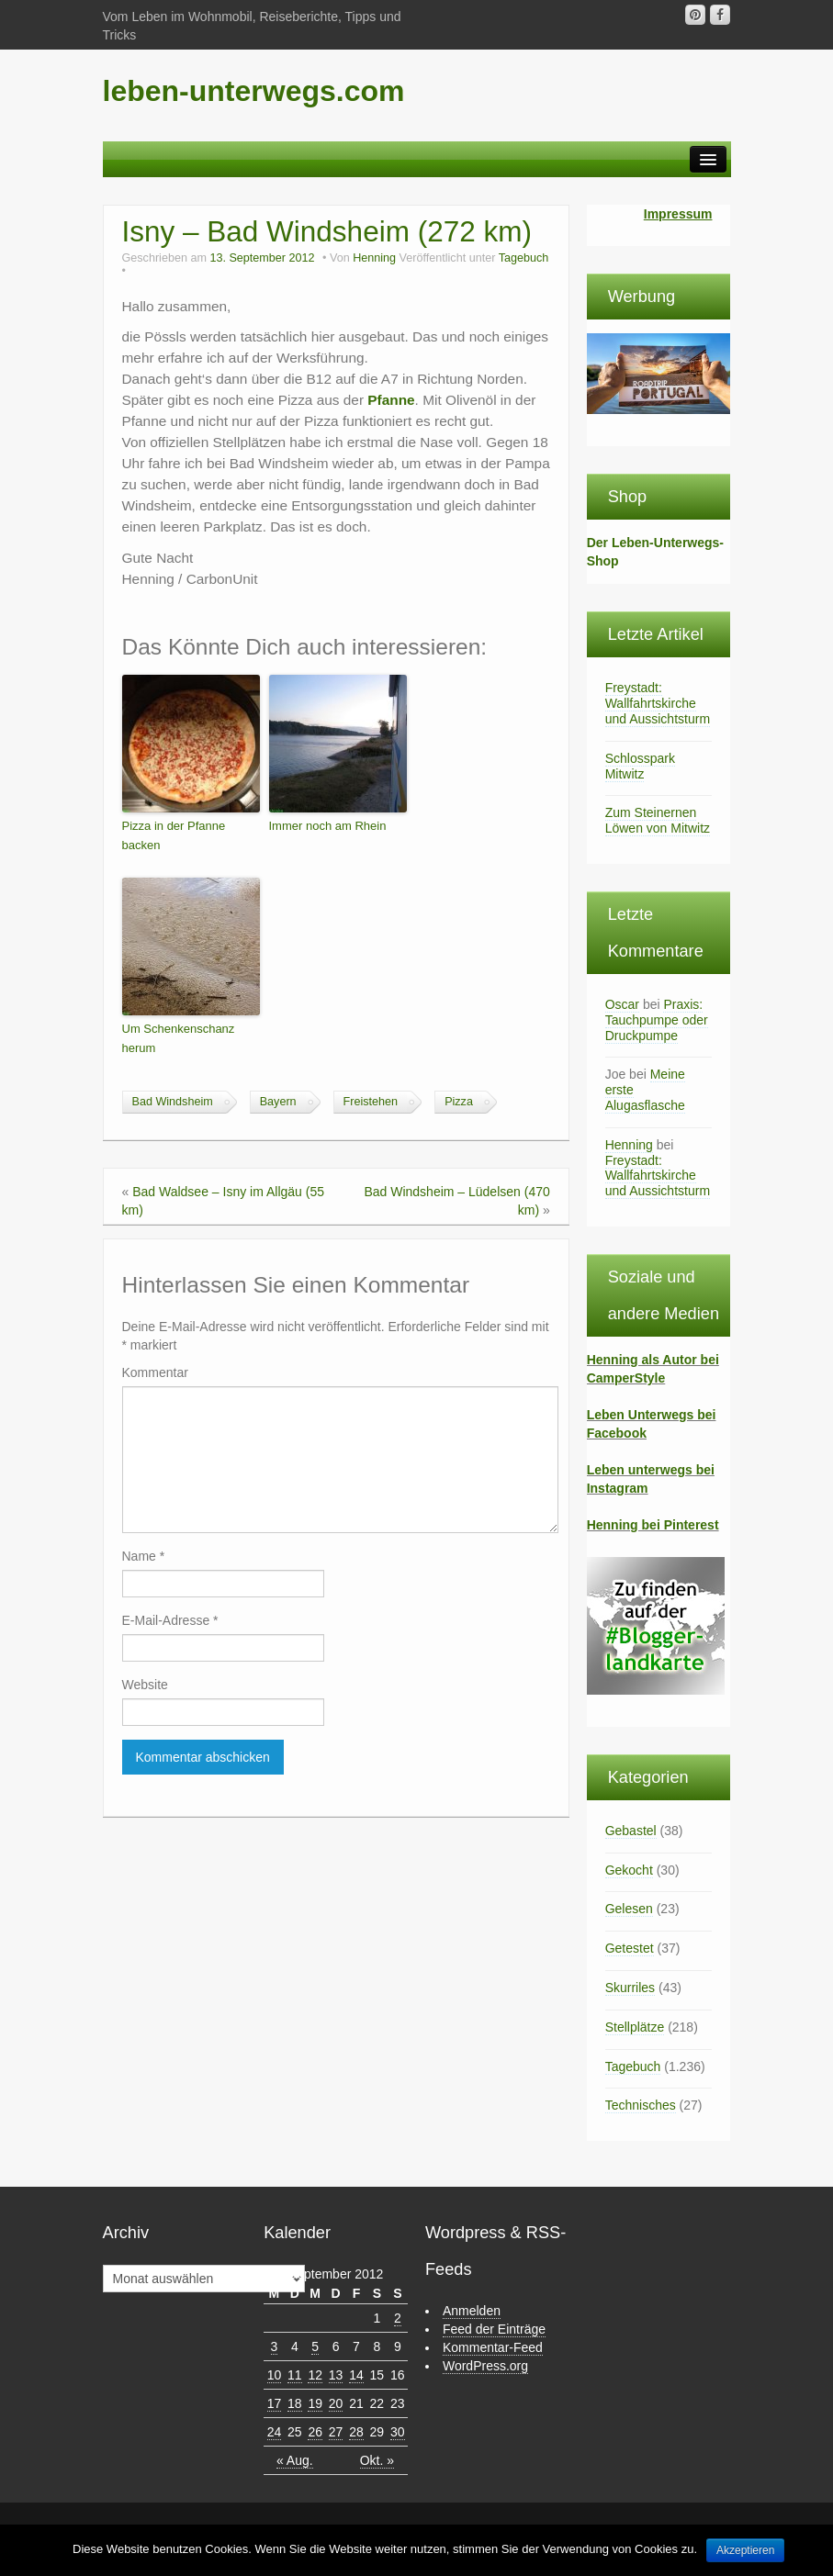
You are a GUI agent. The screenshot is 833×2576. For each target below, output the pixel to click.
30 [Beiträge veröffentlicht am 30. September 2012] (397, 2432)
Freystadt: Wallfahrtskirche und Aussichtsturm (657, 703)
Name (143, 1556)
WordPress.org (485, 2365)
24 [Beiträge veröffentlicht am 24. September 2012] (274, 2432)
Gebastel (631, 1830)
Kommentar (155, 1372)
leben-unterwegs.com (254, 90)
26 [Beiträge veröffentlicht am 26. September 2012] (315, 2432)
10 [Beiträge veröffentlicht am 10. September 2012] (274, 2375)
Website (145, 1684)
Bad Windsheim (172, 1101)
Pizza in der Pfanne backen (174, 835)
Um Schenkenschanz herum (178, 1038)
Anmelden (472, 2310)
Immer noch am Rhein (328, 826)
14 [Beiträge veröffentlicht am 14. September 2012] (356, 2375)
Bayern (278, 1101)
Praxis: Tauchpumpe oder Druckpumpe (656, 1020)
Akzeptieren (745, 2550)
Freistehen (371, 1101)
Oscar (622, 1004)
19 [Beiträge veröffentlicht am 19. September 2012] (315, 2403)
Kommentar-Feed (493, 2347)
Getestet (629, 1948)
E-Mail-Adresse (170, 1620)
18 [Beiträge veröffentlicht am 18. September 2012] (294, 2403)
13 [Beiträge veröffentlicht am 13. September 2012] (336, 2375)
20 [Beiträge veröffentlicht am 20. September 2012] (336, 2403)
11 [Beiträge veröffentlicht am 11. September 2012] (294, 2375)
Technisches (640, 2105)
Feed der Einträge (494, 2329)
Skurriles (630, 1987)
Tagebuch (524, 258)
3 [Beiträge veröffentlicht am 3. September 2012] (274, 2346)
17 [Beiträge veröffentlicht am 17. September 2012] (274, 2403)
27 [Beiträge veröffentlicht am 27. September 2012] (336, 2432)
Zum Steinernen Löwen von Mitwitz (657, 820)
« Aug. (294, 2460)
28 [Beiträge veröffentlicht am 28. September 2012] (356, 2432)
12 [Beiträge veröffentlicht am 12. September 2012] (315, 2375)
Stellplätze (635, 2027)
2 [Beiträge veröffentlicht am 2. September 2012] (397, 2318)
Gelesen (629, 1908)
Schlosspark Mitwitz (640, 766)
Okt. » (377, 2460)
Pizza (459, 1101)
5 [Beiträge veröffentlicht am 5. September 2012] (315, 2346)
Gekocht (629, 1870)
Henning (374, 258)
